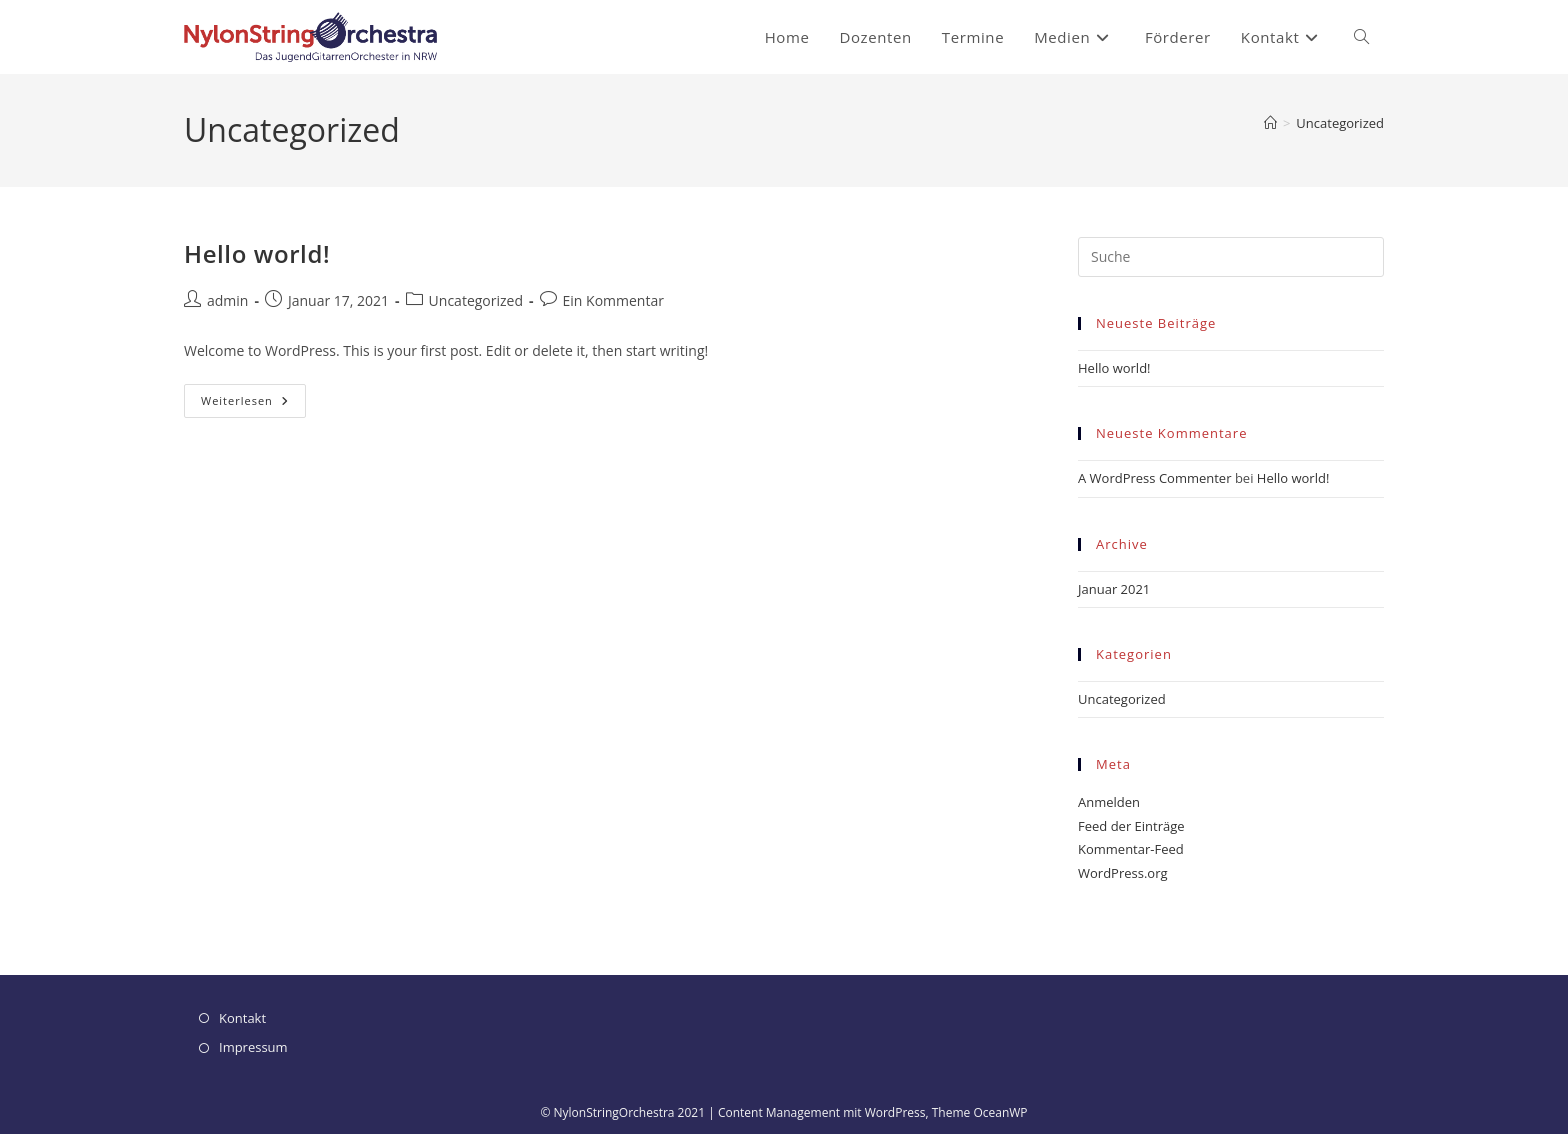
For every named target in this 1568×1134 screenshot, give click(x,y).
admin (227, 300)
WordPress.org (1123, 873)
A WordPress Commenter (1155, 478)
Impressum (253, 1047)
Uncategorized (1340, 123)
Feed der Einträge (1131, 826)
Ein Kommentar (613, 300)
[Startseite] (1270, 123)
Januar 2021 (1114, 589)
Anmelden (1109, 802)
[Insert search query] (1231, 257)
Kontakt (242, 1018)
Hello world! (257, 253)
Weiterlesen (253, 404)
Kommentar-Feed (1131, 849)
